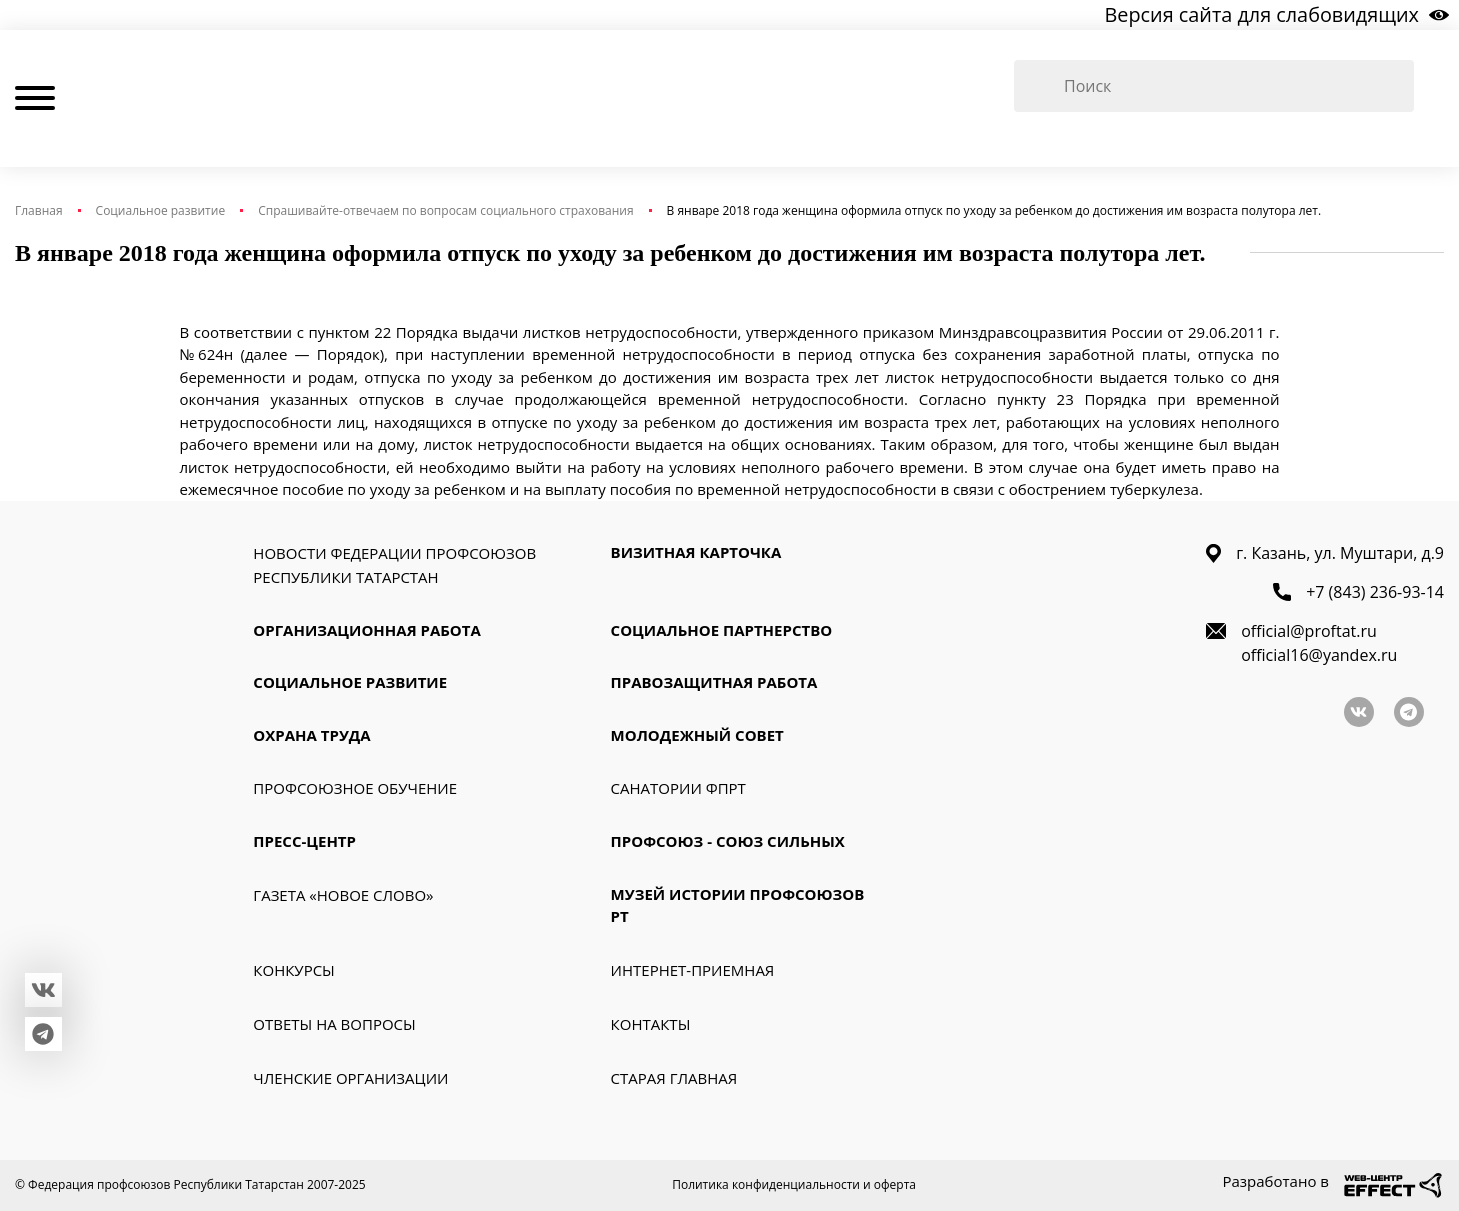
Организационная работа (367, 630)
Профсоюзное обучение (355, 789)
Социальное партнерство (722, 630)
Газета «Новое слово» (343, 895)
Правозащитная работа (714, 683)
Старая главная (674, 1078)
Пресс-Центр (304, 842)
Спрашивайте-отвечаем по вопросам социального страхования (445, 210)
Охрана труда (311, 735)
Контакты (651, 1024)
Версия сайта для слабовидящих (1275, 14)
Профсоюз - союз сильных (728, 842)
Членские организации (350, 1078)
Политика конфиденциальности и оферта (794, 1184)
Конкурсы (293, 970)
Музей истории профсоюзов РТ (738, 905)
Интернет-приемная (693, 970)
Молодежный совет (697, 735)
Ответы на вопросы (334, 1024)
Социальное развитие (161, 210)
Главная (39, 210)
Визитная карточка (696, 552)
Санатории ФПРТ (678, 789)
